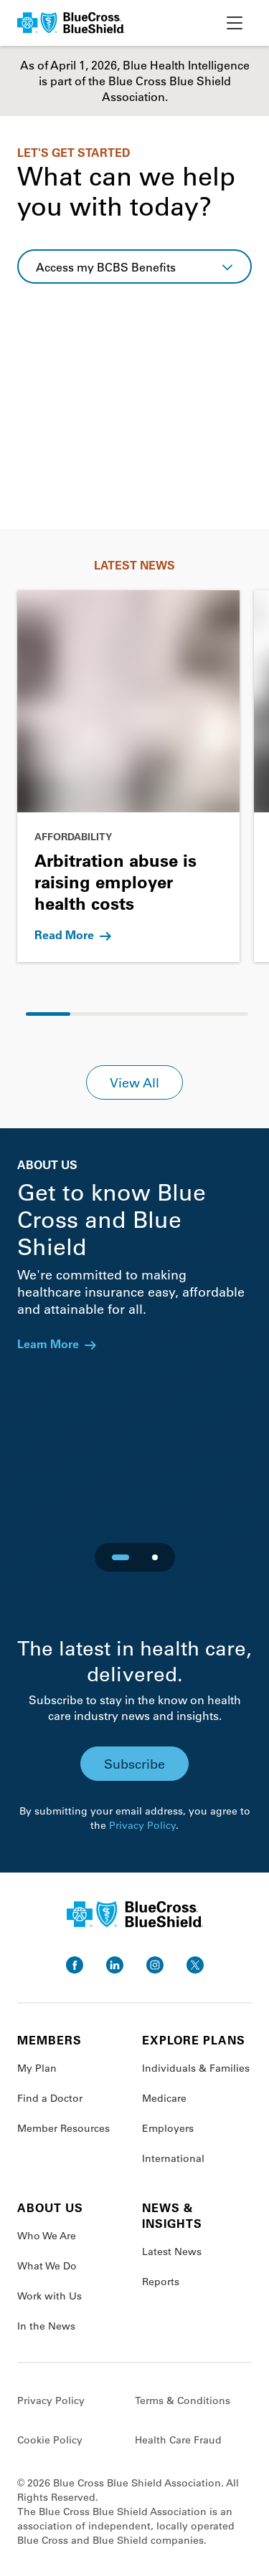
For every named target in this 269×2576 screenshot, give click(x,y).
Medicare (164, 2098)
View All (134, 1082)
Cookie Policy (49, 2439)
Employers (168, 2128)
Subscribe (134, 1763)
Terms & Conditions (182, 2400)
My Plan (37, 2068)
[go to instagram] (155, 1965)
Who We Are (46, 2235)
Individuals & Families (196, 2068)
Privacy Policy (142, 1825)
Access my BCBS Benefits (106, 266)
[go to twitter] (195, 1965)
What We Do (47, 2265)
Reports (160, 2281)
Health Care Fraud (178, 2439)
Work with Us (49, 2295)
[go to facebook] (74, 1965)
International (173, 2158)
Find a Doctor (49, 2098)
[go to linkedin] (114, 1965)
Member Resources (63, 2128)
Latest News (172, 2251)
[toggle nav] (234, 23)
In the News (46, 2326)
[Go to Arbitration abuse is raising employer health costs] (128, 776)
